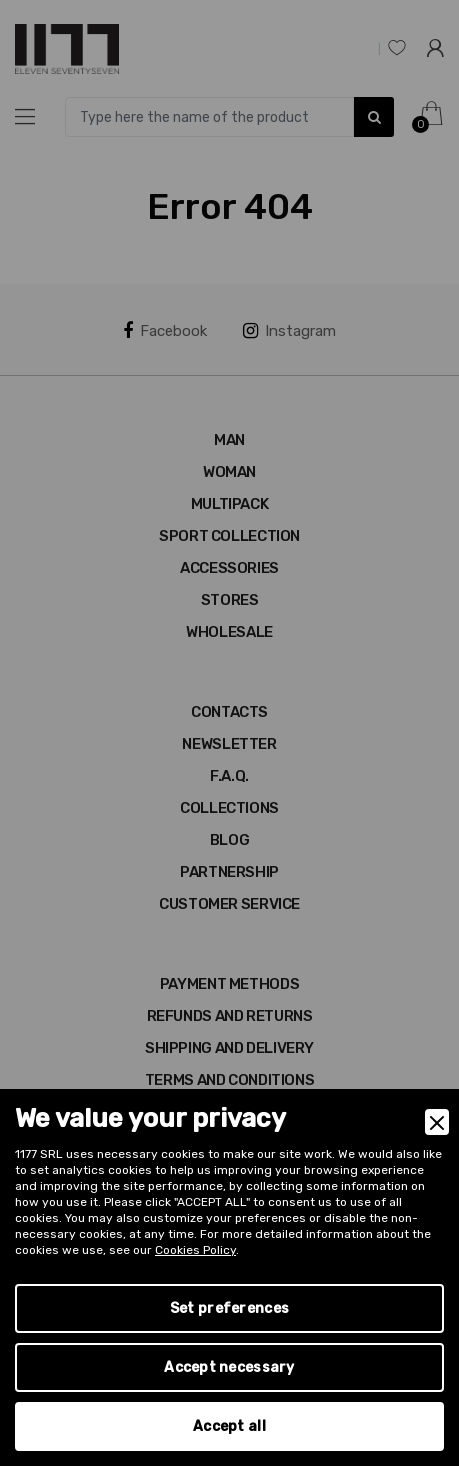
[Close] (437, 1122)
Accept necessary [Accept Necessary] (229, 1367)
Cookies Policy (195, 1250)
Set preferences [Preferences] (229, 1308)
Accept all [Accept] (229, 1426)
